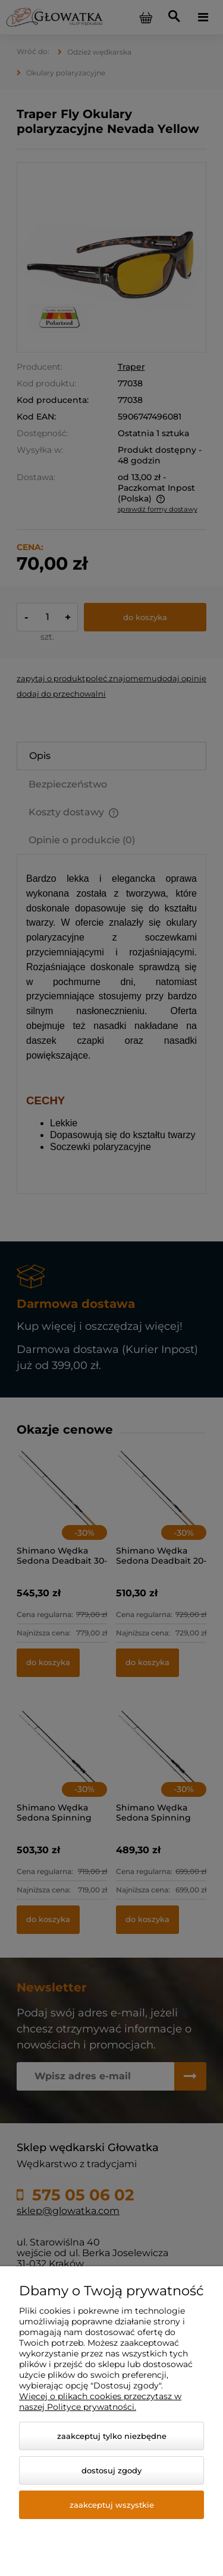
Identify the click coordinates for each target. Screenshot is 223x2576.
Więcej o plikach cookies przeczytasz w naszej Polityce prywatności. (100, 2401)
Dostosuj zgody (111, 2470)
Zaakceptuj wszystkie (112, 2505)
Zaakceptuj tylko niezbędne (112, 2436)
